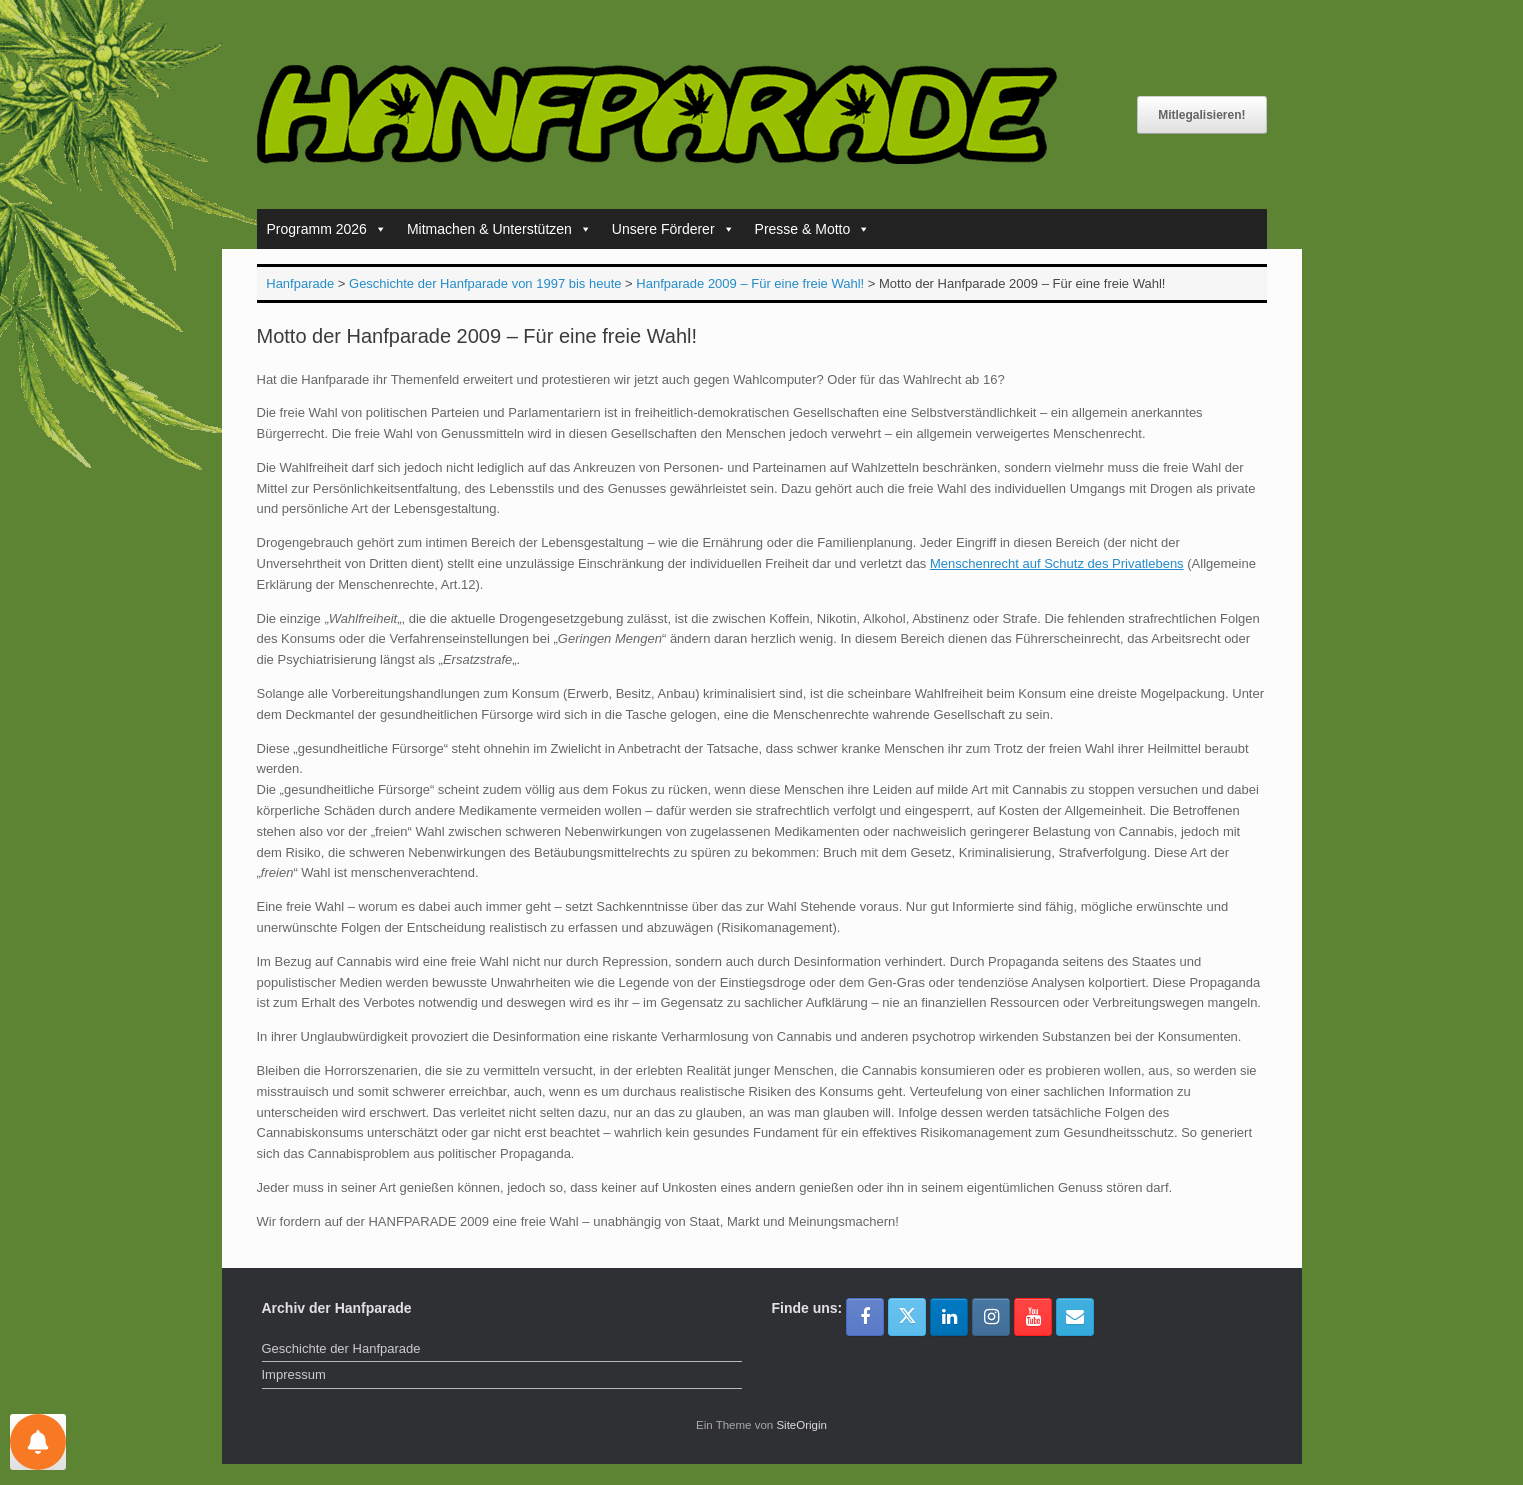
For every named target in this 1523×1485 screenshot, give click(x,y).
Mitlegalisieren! (1201, 115)
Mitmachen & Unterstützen (499, 229)
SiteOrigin (801, 1425)
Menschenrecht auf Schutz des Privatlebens (1057, 563)
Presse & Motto (813, 229)
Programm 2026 (327, 229)
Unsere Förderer (673, 229)
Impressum (294, 1374)
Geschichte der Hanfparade (341, 1348)
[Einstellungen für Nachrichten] (38, 1442)
